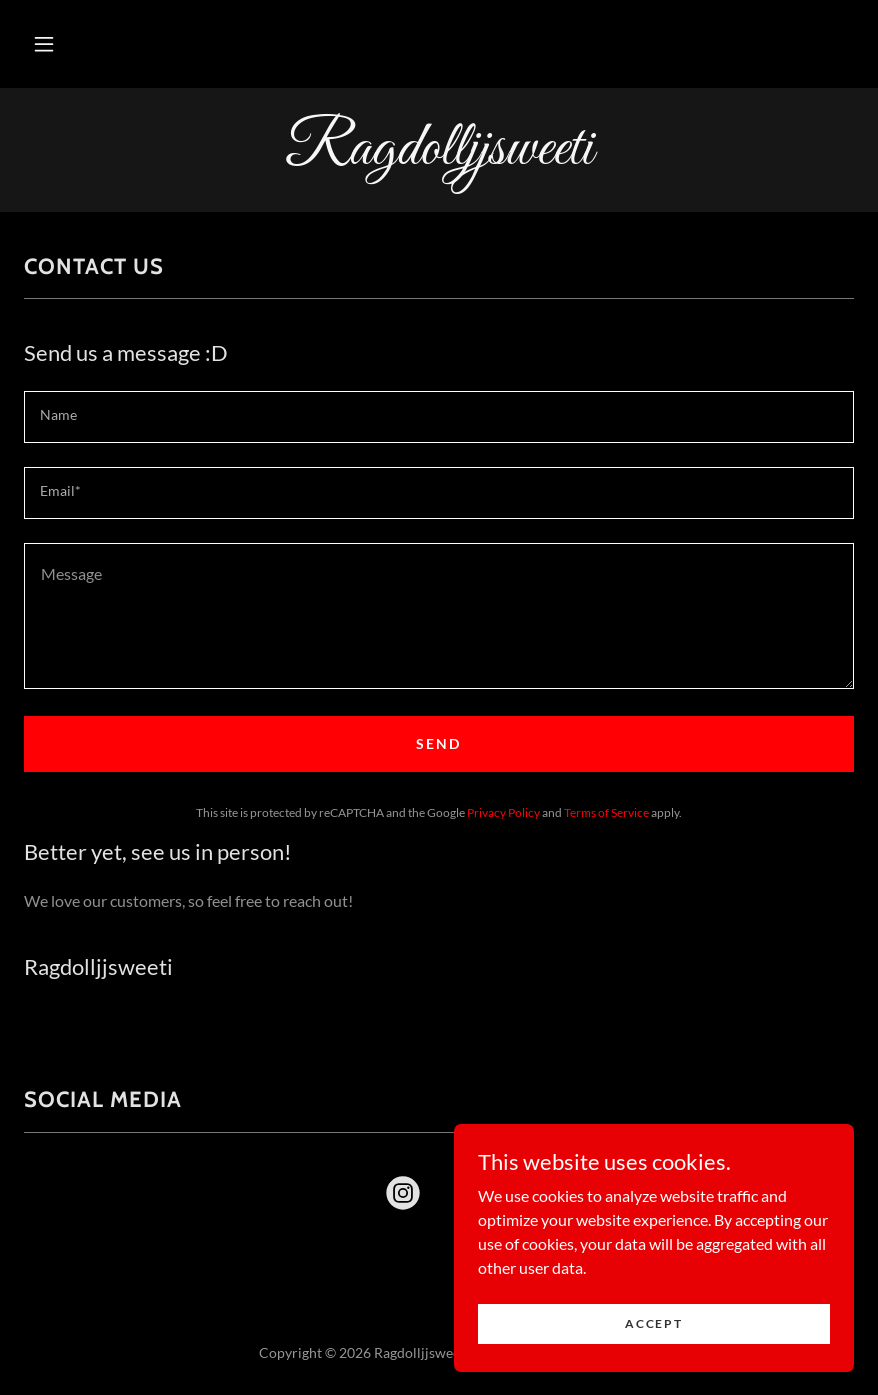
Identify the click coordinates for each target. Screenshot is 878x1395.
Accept (653, 1364)
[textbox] (439, 417)
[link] (439, 157)
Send (438, 743)
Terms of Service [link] (606, 812)
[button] (44, 44)
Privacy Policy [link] (503, 812)
